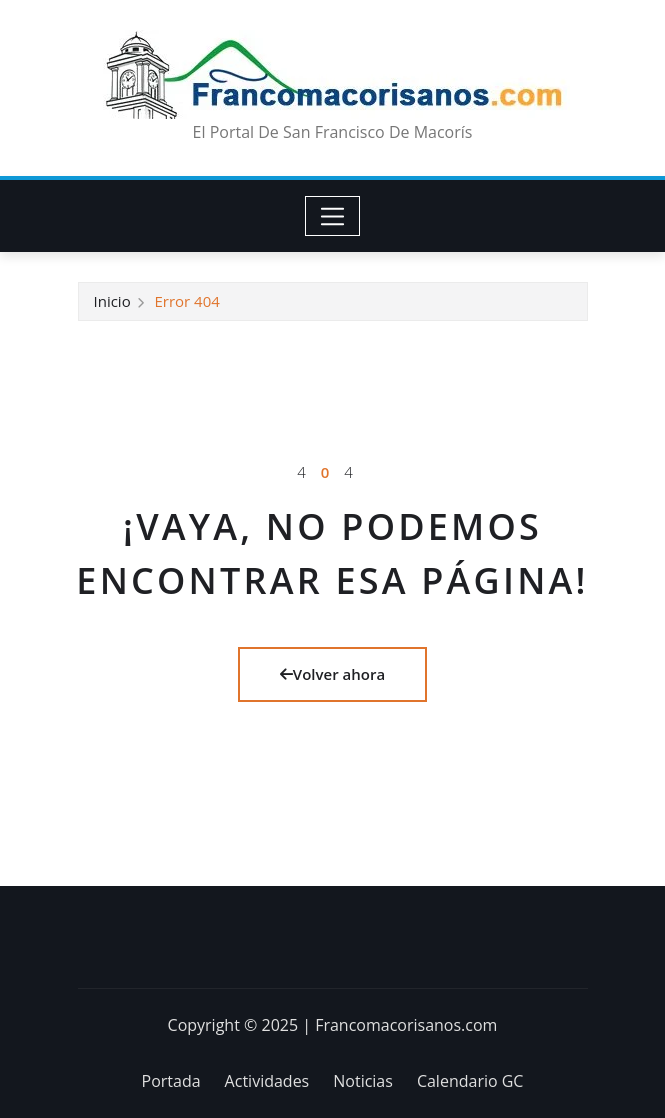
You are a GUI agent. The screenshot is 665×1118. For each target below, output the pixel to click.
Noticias (363, 1081)
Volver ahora (332, 674)
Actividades (267, 1081)
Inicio (112, 301)
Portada (171, 1081)
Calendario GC (470, 1081)
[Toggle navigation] (332, 216)
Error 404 (186, 301)
